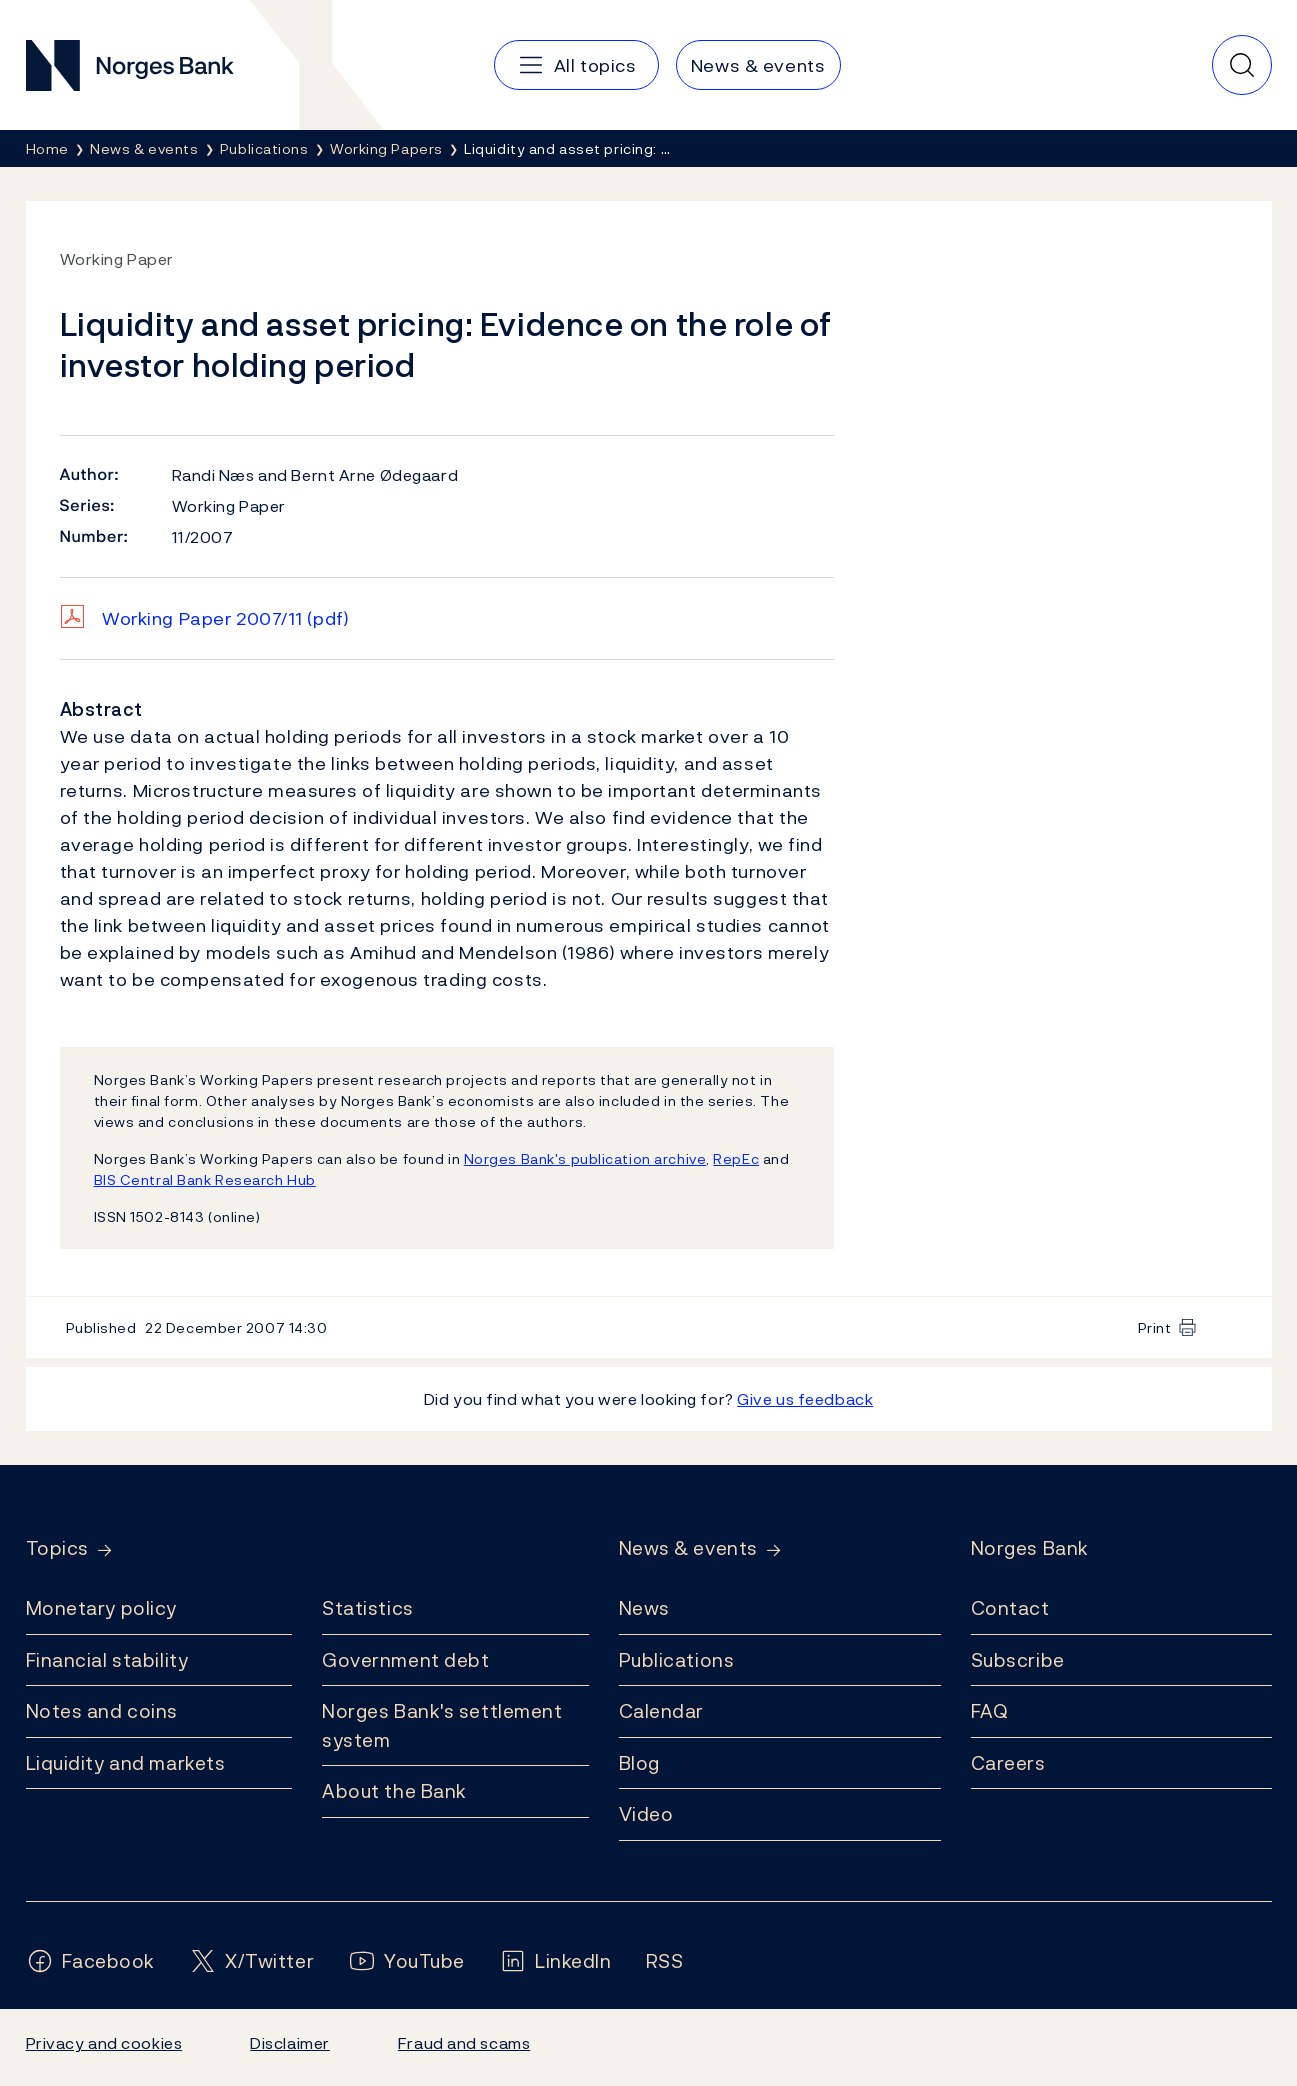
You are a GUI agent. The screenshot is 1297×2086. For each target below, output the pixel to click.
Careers (1008, 1763)
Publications (677, 1660)
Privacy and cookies (104, 2043)
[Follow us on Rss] (665, 1961)
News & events (688, 1548)
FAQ (990, 1711)
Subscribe (1018, 1660)
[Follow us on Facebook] (91, 1961)
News (644, 1608)
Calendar (662, 1711)
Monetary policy (101, 1608)
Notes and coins (102, 1711)
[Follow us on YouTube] (406, 1961)
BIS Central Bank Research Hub (205, 1179)
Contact (1010, 1608)
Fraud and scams (464, 2043)
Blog (639, 1763)
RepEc (736, 1158)
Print (1155, 1327)
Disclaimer (290, 2043)
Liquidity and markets (126, 1763)
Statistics (368, 1608)
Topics (57, 1548)
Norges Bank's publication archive (585, 1158)
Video (646, 1814)
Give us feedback (805, 1399)
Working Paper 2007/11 (225, 618)
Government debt (405, 1660)
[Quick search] (1242, 65)
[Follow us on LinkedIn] (555, 1961)
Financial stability (107, 1660)
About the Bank (394, 1791)
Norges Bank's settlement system (442, 1725)
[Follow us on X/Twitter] (251, 1961)
